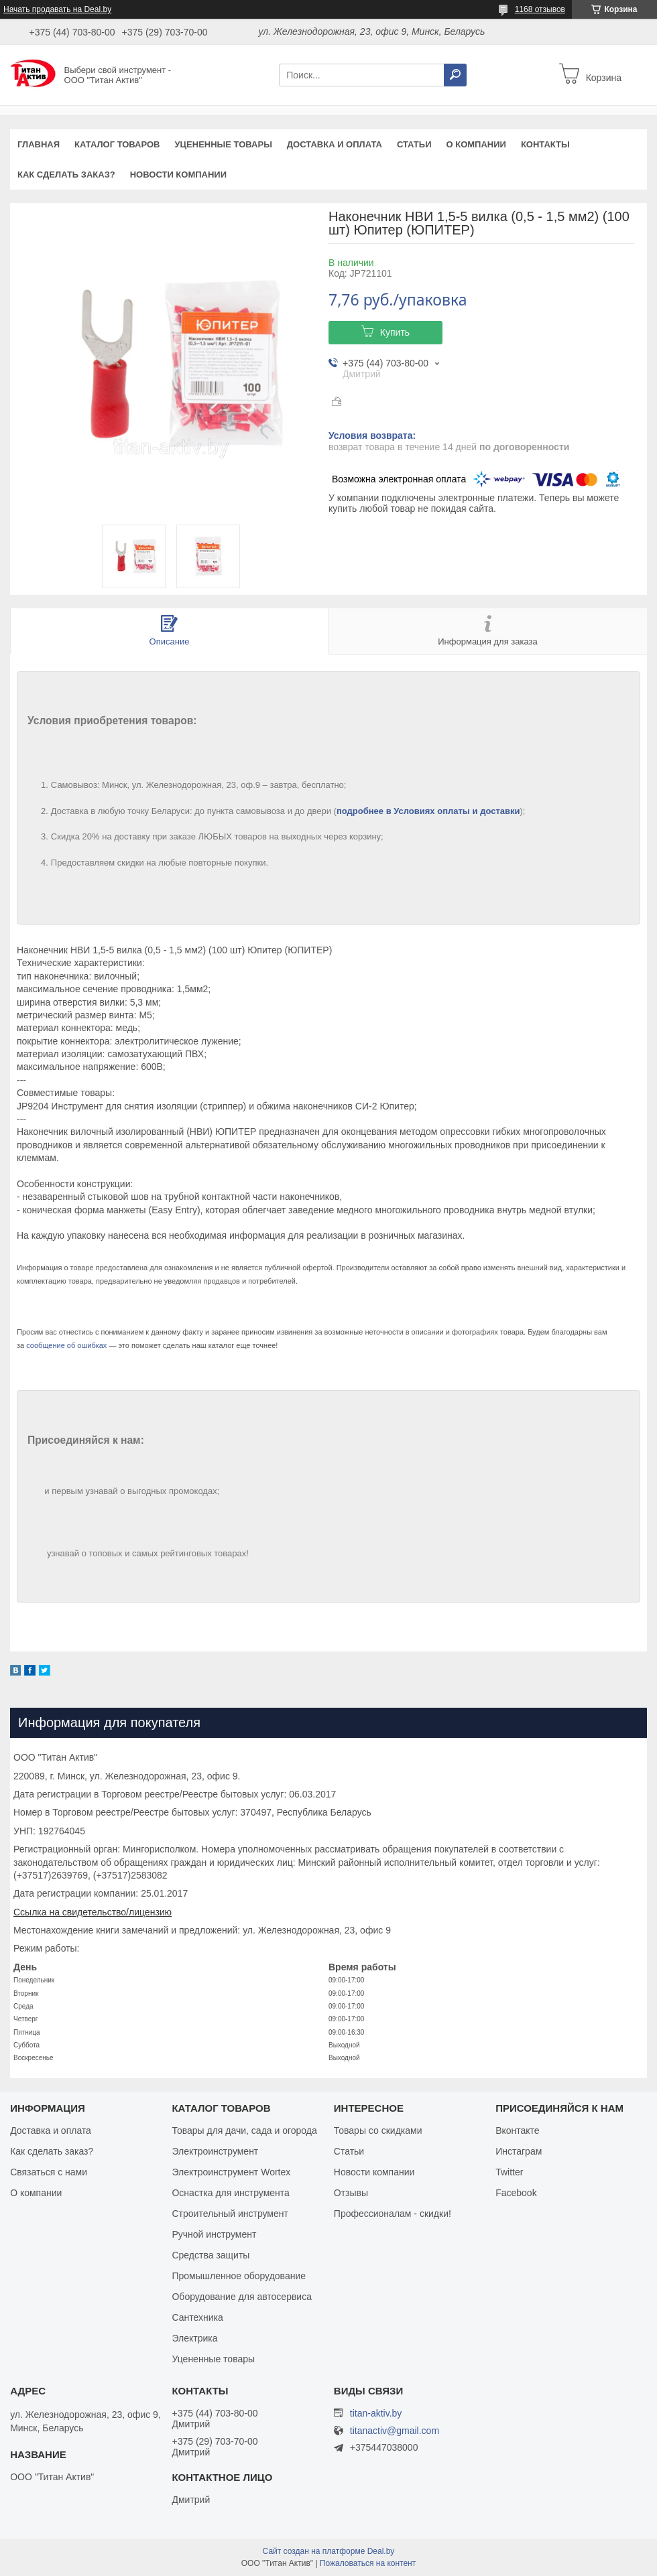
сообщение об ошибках (66, 1345)
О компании (475, 144)
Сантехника (197, 2317)
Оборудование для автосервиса (242, 2296)
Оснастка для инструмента (230, 2192)
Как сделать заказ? (66, 175)
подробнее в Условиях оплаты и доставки (428, 811)
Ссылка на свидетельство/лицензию (92, 1912)
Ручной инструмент (214, 2234)
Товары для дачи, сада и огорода (244, 2130)
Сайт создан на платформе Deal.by (329, 2551)
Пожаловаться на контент (368, 2563)
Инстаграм (518, 2151)
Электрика (194, 2338)
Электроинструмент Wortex (231, 2172)
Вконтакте (517, 2130)
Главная (38, 144)
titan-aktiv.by (376, 2413)
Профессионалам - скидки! (392, 2213)
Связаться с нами (48, 2172)
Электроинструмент (215, 2151)
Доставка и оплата (334, 144)
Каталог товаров (117, 144)
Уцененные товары (223, 144)
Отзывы (351, 2192)
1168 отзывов (540, 9)
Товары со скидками (378, 2130)
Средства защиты (210, 2255)
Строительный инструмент (230, 2213)
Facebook (515, 2192)
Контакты (545, 144)
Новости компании (178, 175)
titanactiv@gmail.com (394, 2431)
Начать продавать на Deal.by (57, 9)
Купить (395, 332)
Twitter (509, 2172)
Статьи (414, 144)
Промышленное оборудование (239, 2275)
